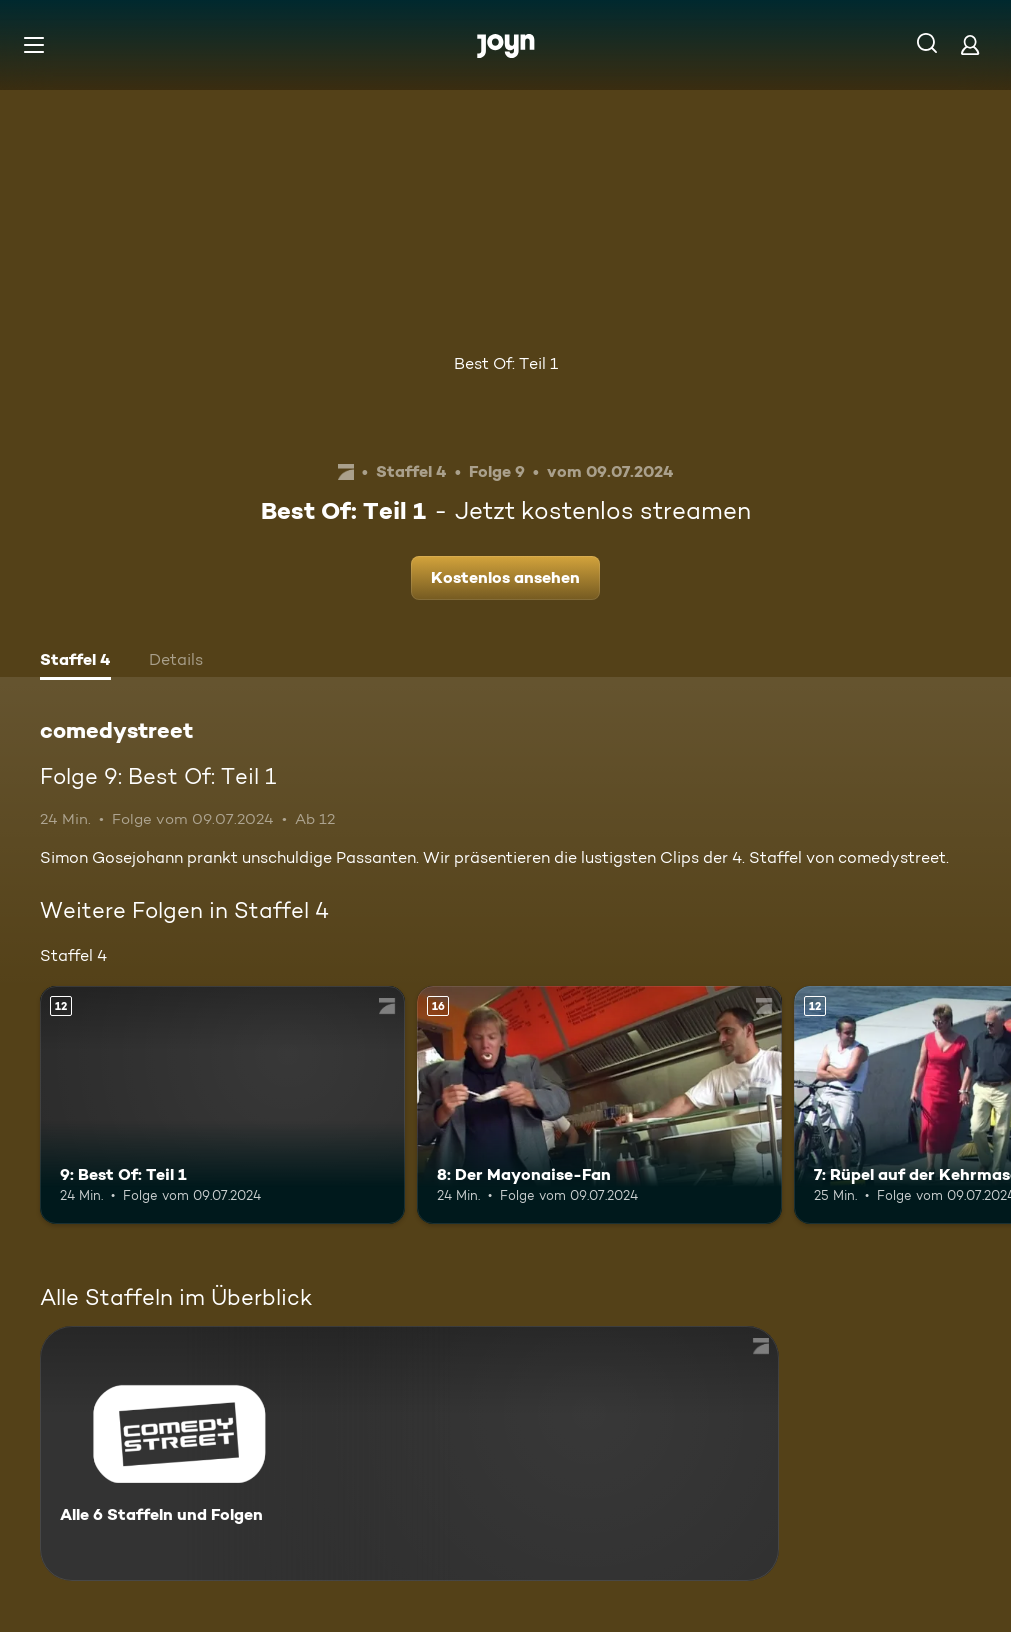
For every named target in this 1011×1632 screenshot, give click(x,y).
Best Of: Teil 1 (506, 363)
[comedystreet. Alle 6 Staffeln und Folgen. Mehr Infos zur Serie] (409, 1453)
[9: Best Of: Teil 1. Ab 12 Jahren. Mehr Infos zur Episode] (222, 1104)
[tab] (75, 662)
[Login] (970, 44)
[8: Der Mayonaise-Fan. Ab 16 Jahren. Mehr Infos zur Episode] (599, 1104)
